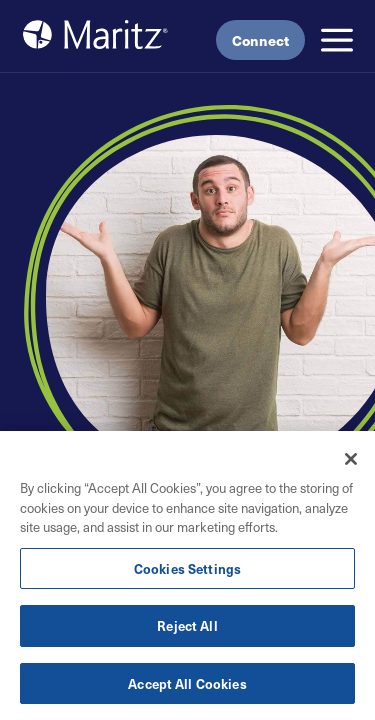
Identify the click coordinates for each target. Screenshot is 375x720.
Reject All (187, 626)
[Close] (351, 460)
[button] (337, 40)
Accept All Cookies (187, 684)
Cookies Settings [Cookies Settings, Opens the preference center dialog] (187, 568)
